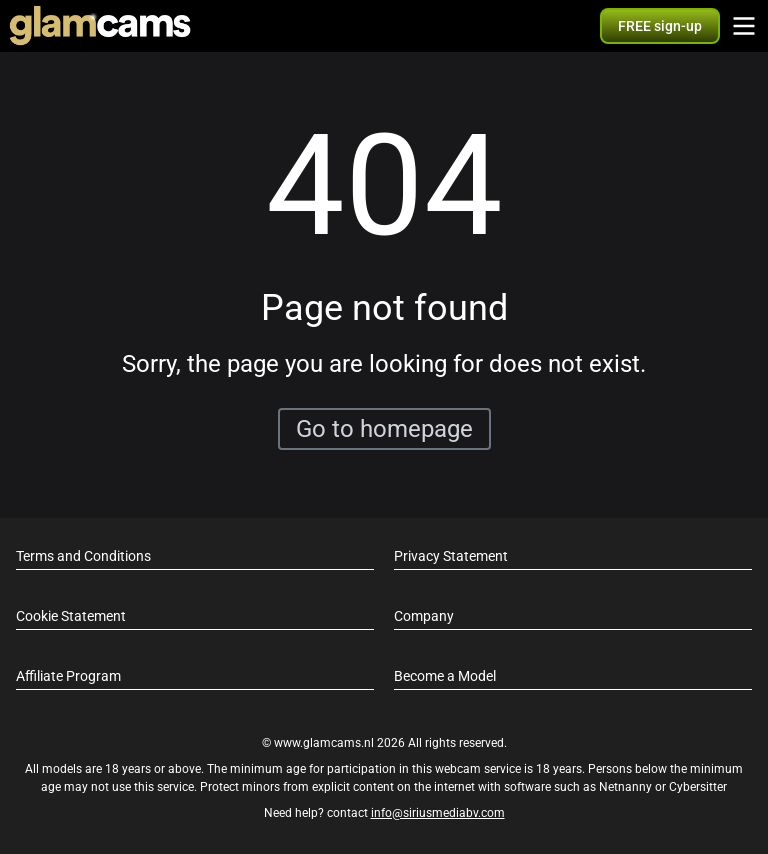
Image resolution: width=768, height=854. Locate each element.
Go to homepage (384, 429)
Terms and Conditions (83, 556)
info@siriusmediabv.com (438, 813)
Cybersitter (698, 787)
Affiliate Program (68, 676)
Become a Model (445, 676)
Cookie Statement (71, 616)
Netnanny (627, 787)
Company (424, 616)
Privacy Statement (451, 556)
